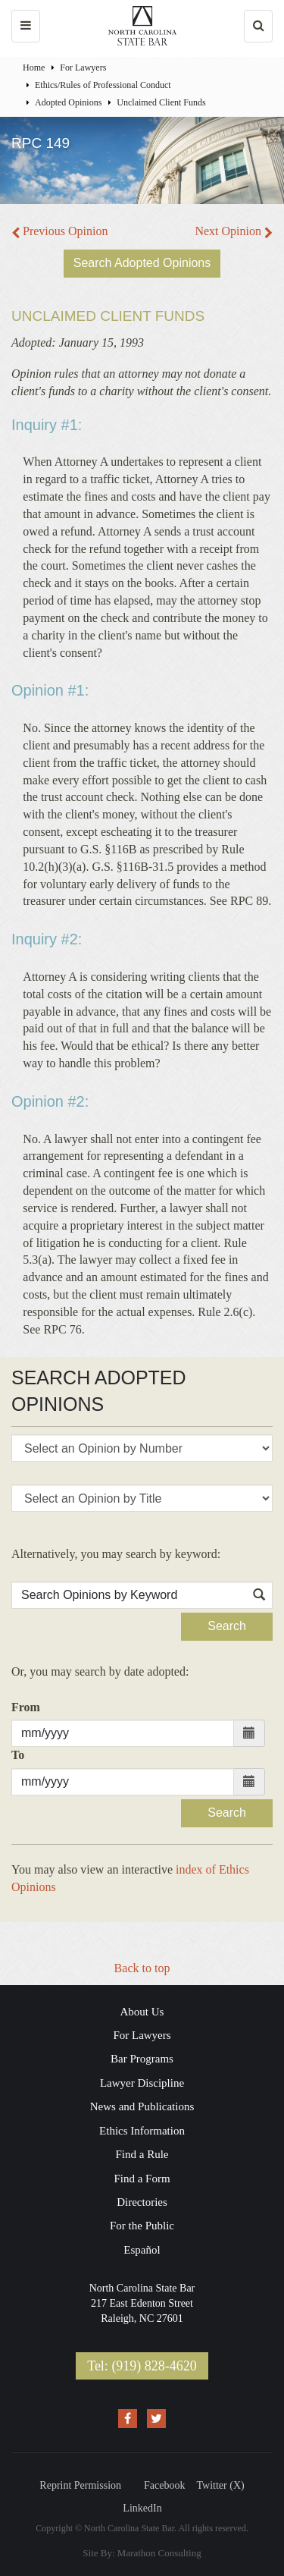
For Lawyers (83, 67)
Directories (142, 2202)
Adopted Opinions (68, 102)
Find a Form (142, 2178)
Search (227, 1625)
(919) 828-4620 (153, 2365)
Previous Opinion (59, 231)
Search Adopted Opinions (142, 262)
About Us (142, 2012)
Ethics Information (142, 2131)
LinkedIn (142, 2508)
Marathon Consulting (159, 2553)
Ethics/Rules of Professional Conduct (103, 85)
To (17, 1754)
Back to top (142, 1968)
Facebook (164, 2485)
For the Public (142, 2225)
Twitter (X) (221, 2485)
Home (34, 67)
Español (141, 2250)
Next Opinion (234, 231)
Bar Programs (142, 2059)
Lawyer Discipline (142, 2083)
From (25, 1707)
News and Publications (142, 2106)
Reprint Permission (80, 2485)
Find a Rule (142, 2154)
